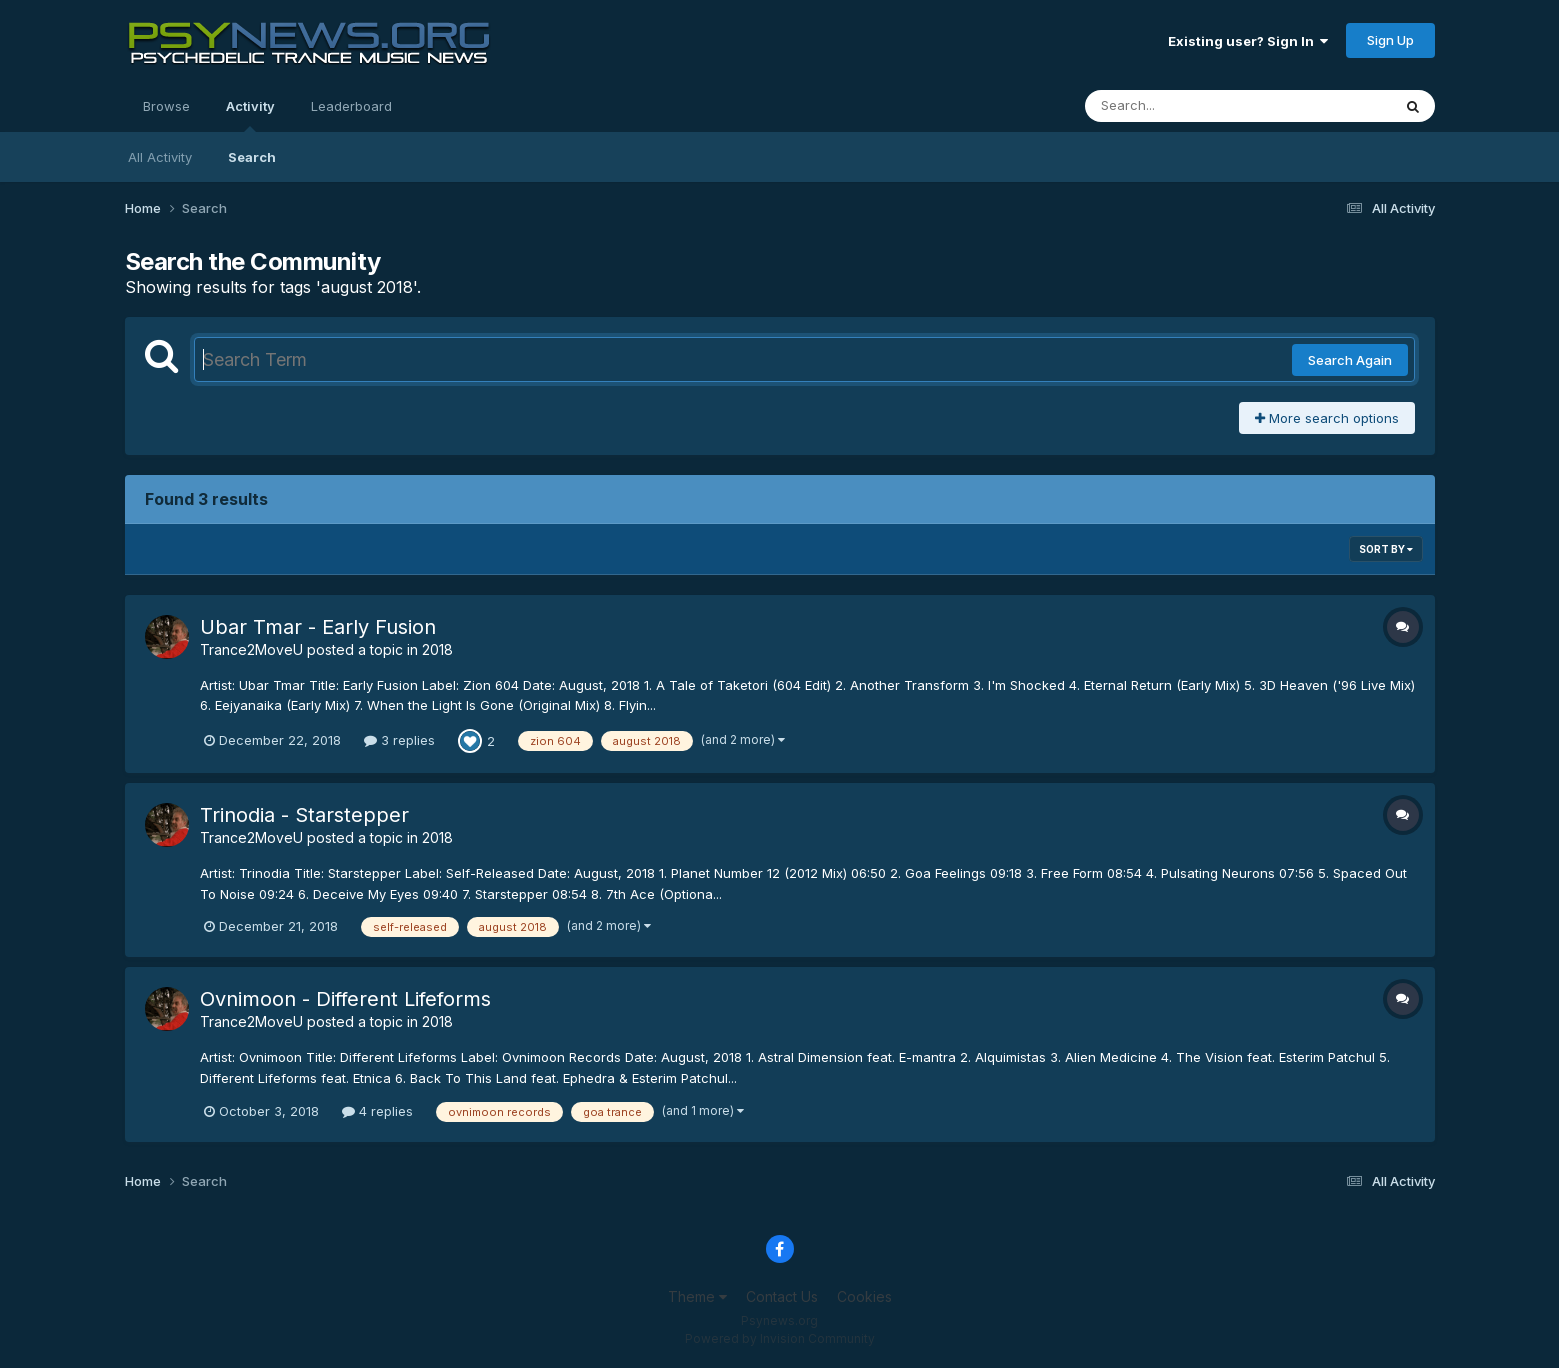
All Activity (160, 157)
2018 (437, 649)
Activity (250, 115)
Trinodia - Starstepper (304, 815)
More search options (1327, 418)
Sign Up (1390, 40)
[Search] (1183, 106)
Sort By (1386, 549)
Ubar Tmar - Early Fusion (318, 627)
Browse (166, 106)
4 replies (377, 1111)
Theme (697, 1296)
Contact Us (782, 1296)
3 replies (399, 740)
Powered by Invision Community (780, 1338)
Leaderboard (351, 106)
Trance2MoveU (251, 649)
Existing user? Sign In (1248, 41)
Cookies (864, 1296)
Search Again (1350, 360)
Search (252, 157)
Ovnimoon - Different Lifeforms (345, 999)
